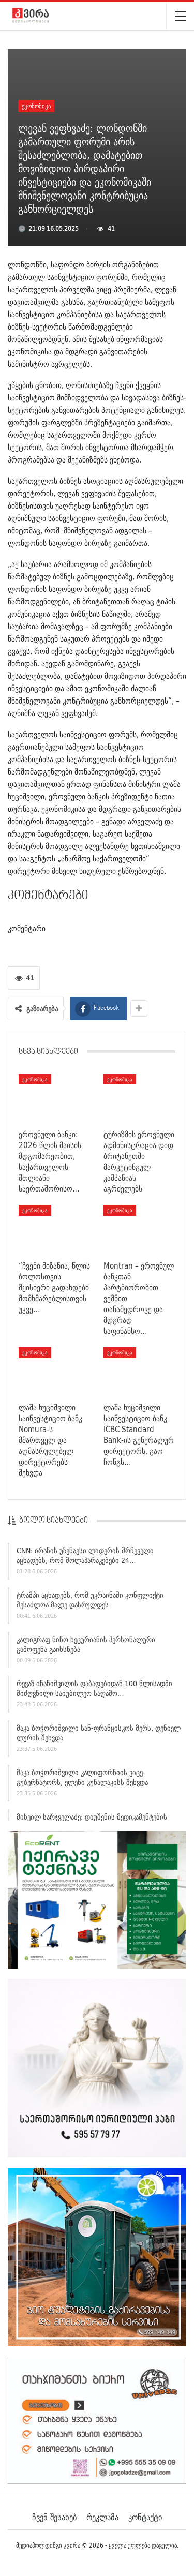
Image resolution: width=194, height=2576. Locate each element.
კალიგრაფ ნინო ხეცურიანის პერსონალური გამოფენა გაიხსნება (86, 1646)
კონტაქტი (145, 2517)
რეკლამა (102, 2517)
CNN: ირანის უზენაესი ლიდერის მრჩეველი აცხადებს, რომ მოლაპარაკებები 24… (85, 1558)
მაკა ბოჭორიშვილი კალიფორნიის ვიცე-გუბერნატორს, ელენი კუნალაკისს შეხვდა (82, 1779)
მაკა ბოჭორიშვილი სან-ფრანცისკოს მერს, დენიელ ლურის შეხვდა (99, 1735)
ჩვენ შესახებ (54, 2517)
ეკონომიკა (36, 106)
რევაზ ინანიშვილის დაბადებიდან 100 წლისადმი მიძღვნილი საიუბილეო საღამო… (94, 1691)
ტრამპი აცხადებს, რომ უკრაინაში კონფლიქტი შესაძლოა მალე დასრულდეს (90, 1602)
